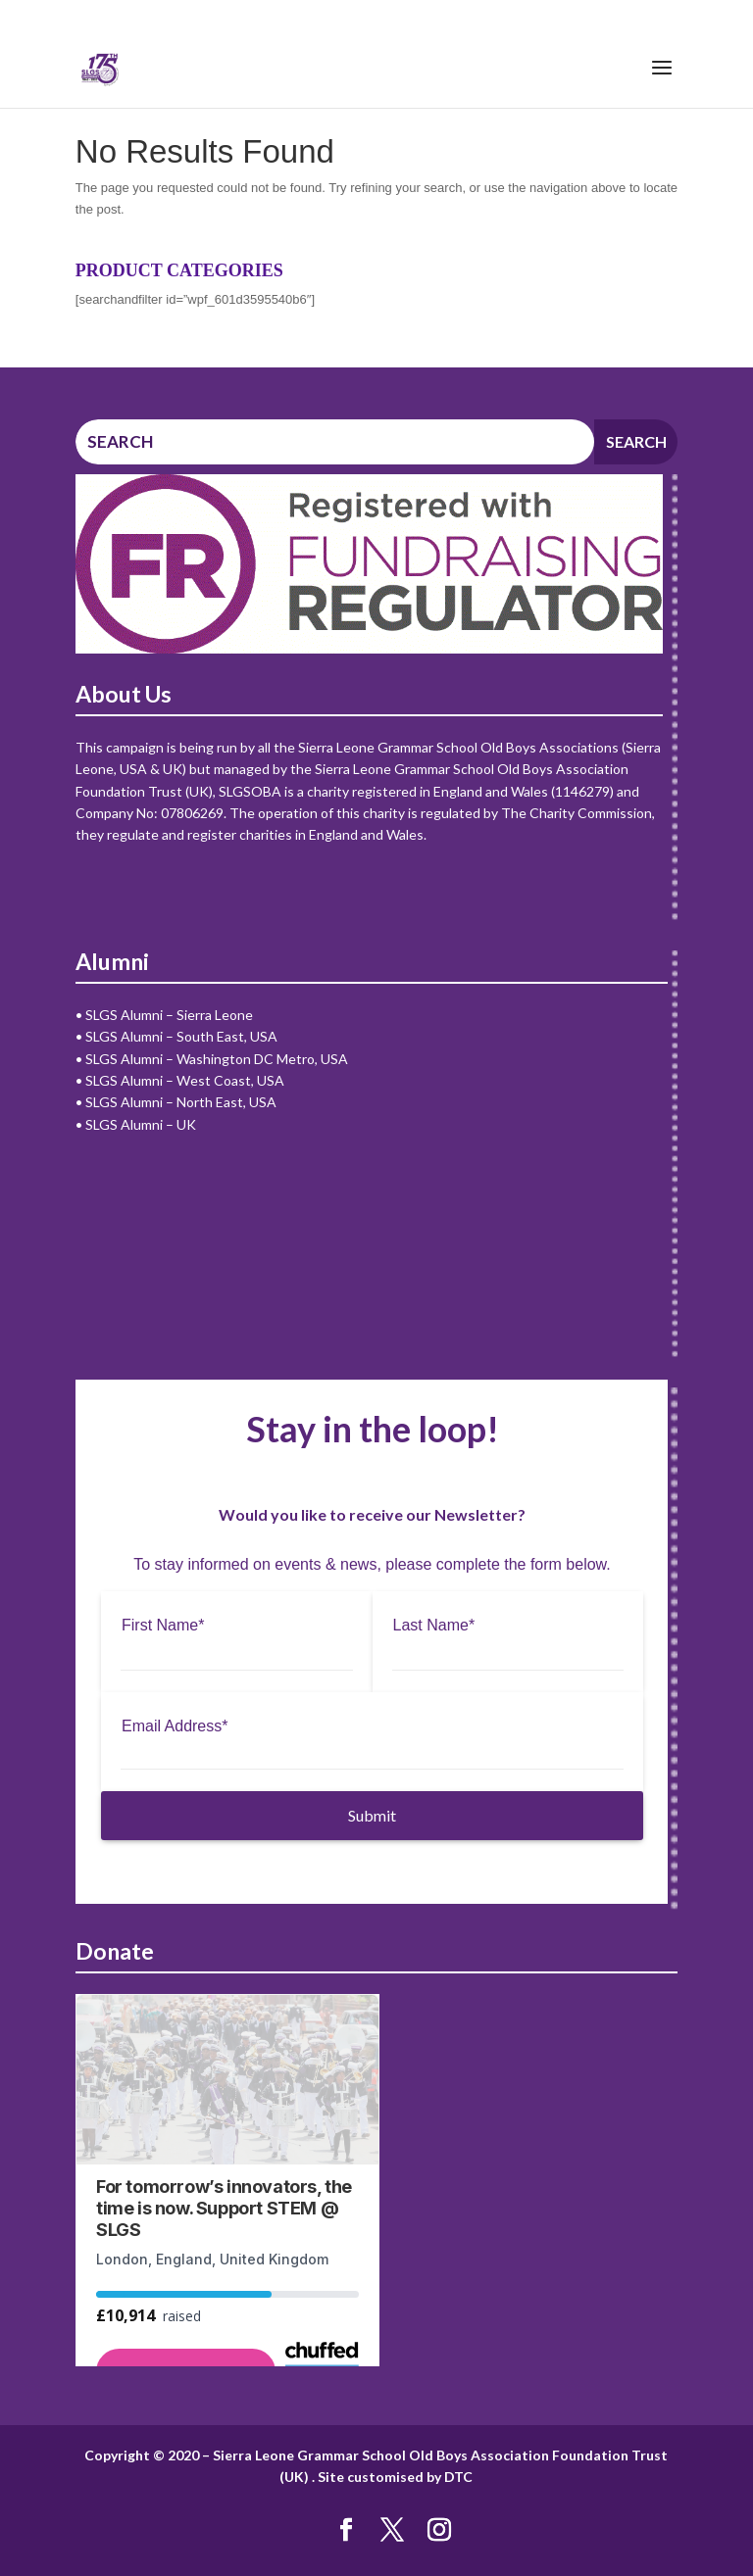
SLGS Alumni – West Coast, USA (184, 1080)
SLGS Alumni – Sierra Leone (169, 1014)
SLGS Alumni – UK (140, 1124)
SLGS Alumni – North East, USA (180, 1102)
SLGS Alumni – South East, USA (181, 1036)
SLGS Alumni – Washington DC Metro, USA (216, 1058)
